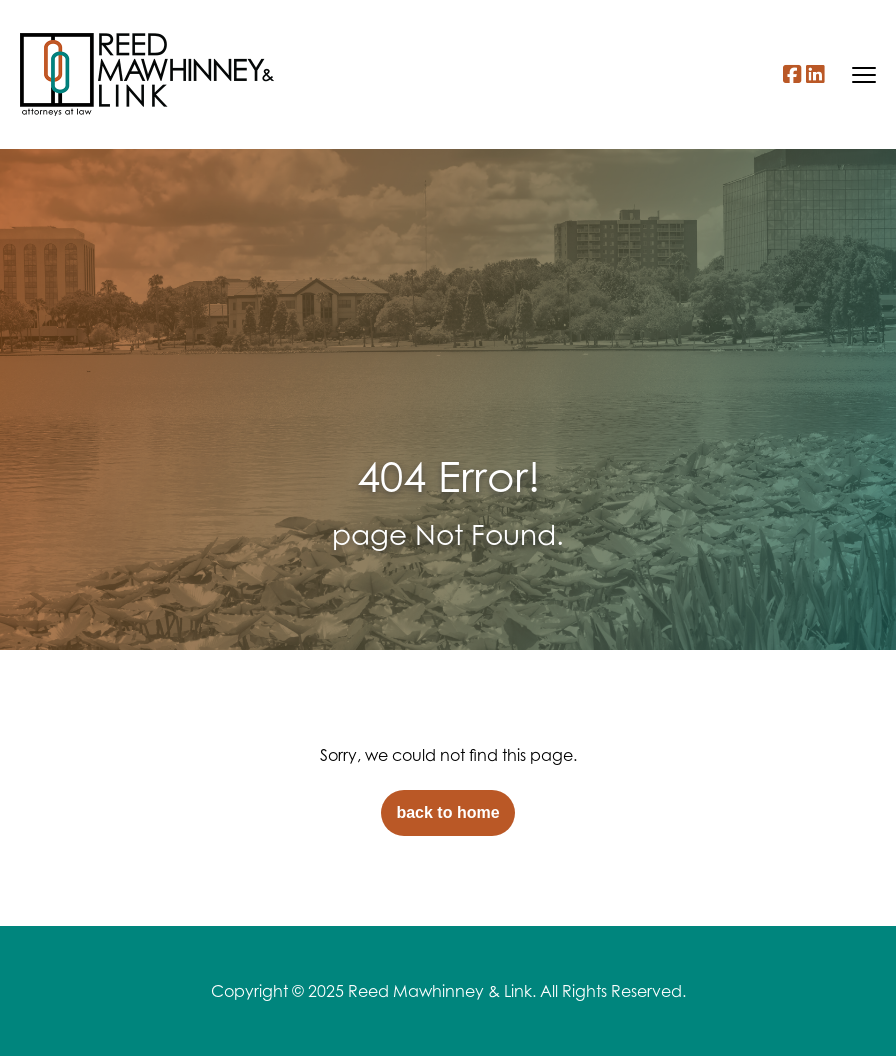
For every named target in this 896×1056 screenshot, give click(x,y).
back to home (447, 812)
